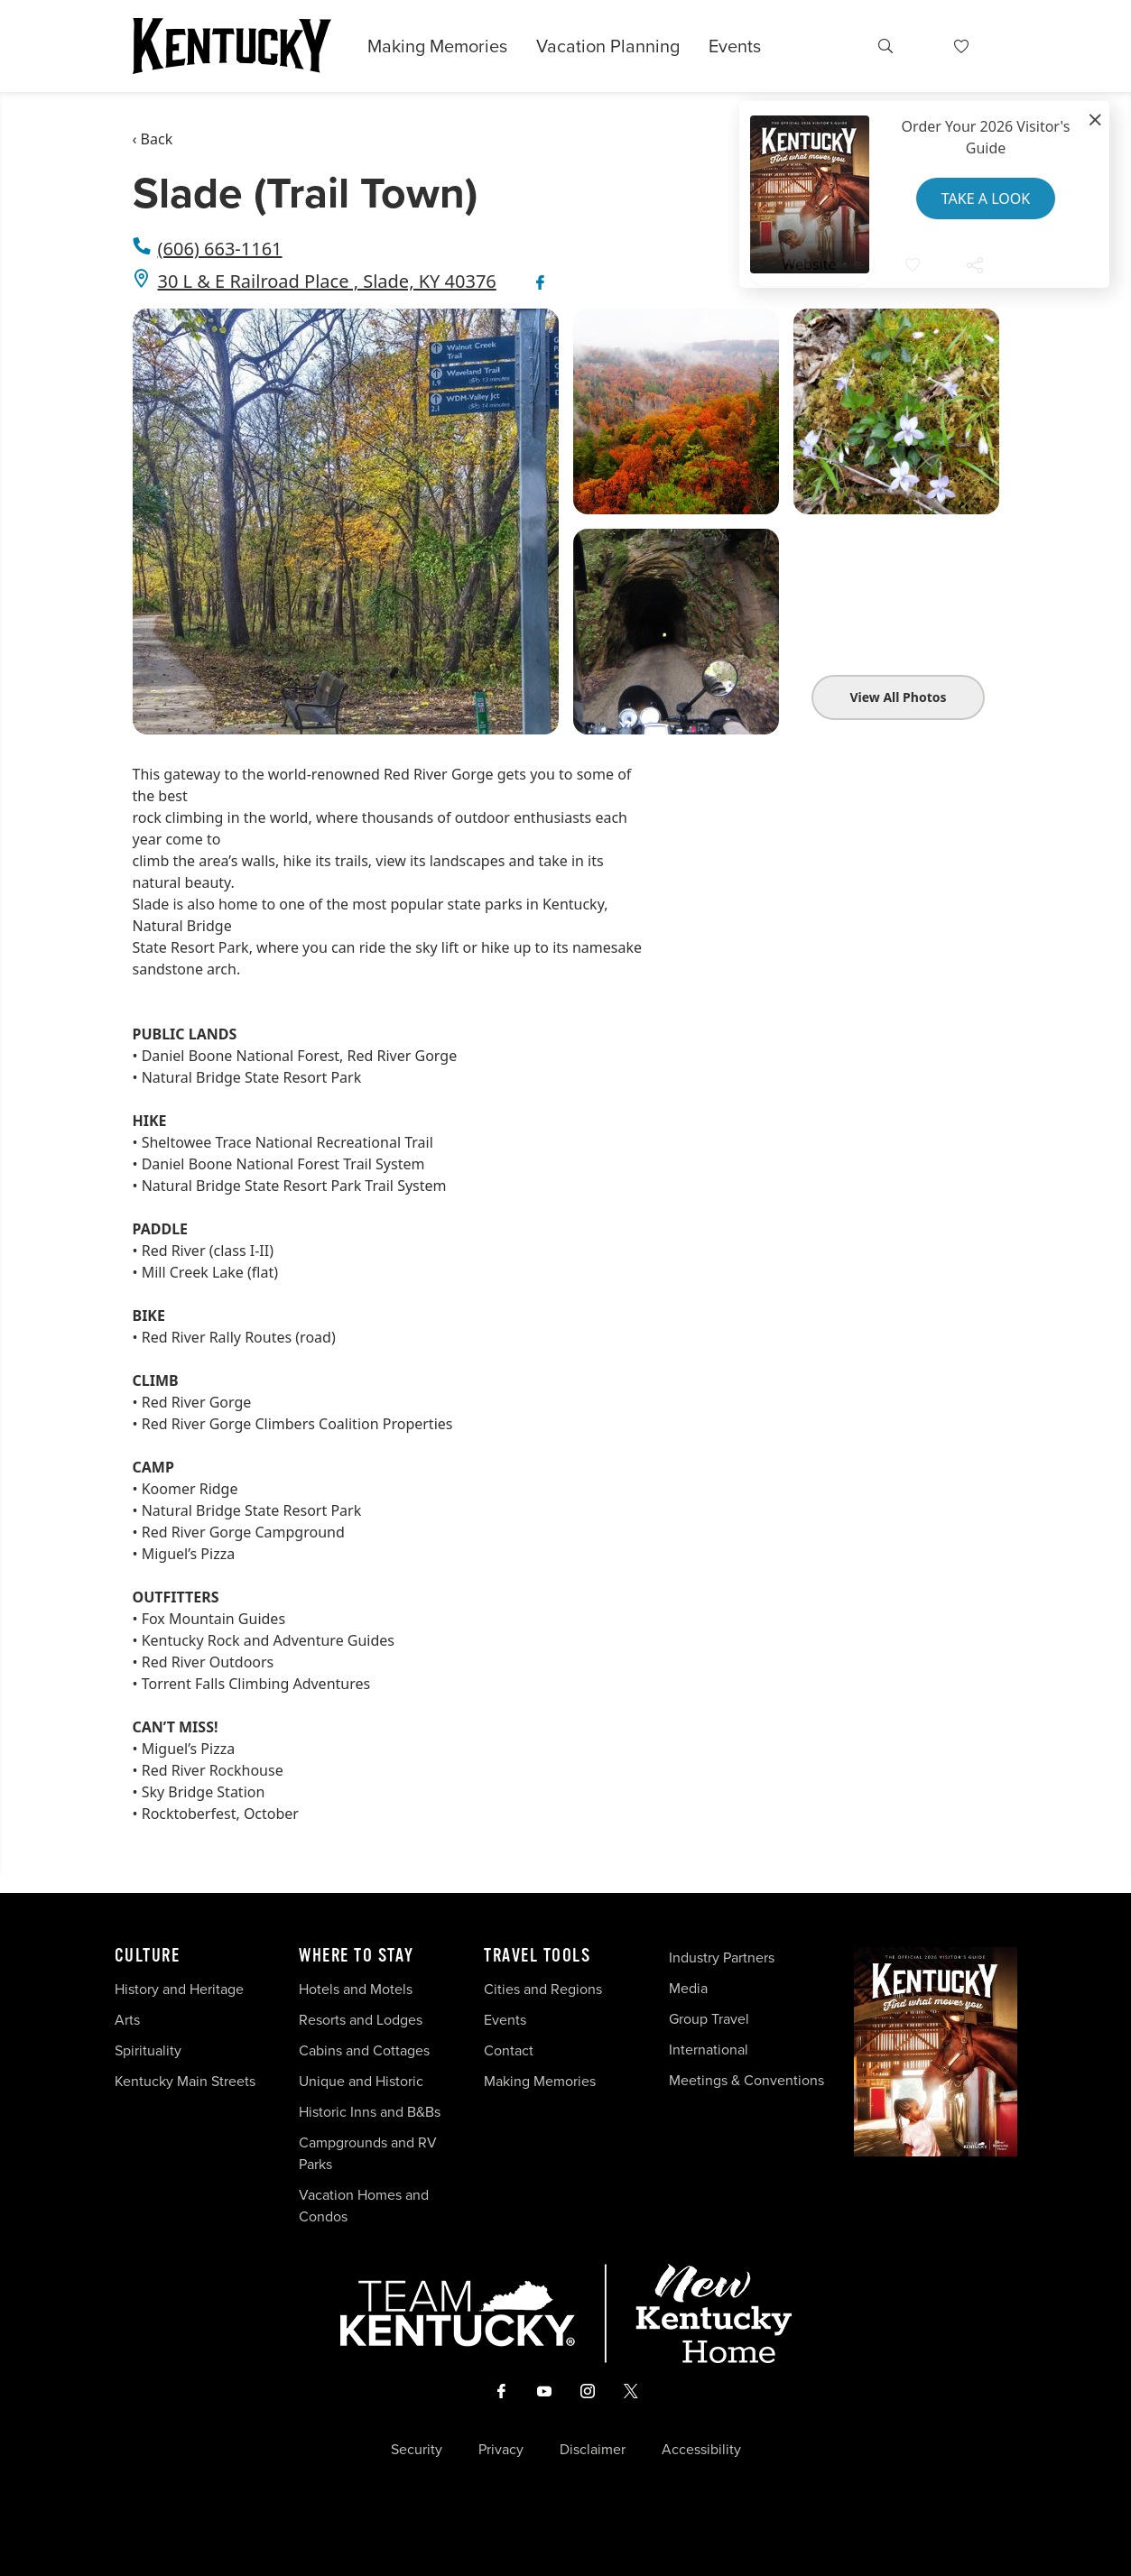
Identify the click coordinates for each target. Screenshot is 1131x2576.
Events (735, 46)
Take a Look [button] (985, 198)
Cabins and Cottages (364, 2050)
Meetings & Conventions (746, 2080)
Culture (148, 1956)
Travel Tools (537, 1956)
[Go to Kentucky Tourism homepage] (232, 46)
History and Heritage (181, 1989)
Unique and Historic (361, 2081)
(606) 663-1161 (220, 248)
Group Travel (709, 2018)
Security (416, 2449)
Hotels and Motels (356, 1989)
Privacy (501, 2449)
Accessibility (701, 2449)
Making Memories (437, 46)
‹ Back (153, 139)
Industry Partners (721, 1957)
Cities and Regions (543, 1989)
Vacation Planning (608, 46)
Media (688, 1988)
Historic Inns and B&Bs (369, 2111)
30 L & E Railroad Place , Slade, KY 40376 (327, 281)
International (708, 2049)
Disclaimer (593, 2449)
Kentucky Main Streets (185, 2081)
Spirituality (150, 2050)
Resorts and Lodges (360, 2019)
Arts (127, 2019)
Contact (508, 2050)
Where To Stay (356, 1956)
